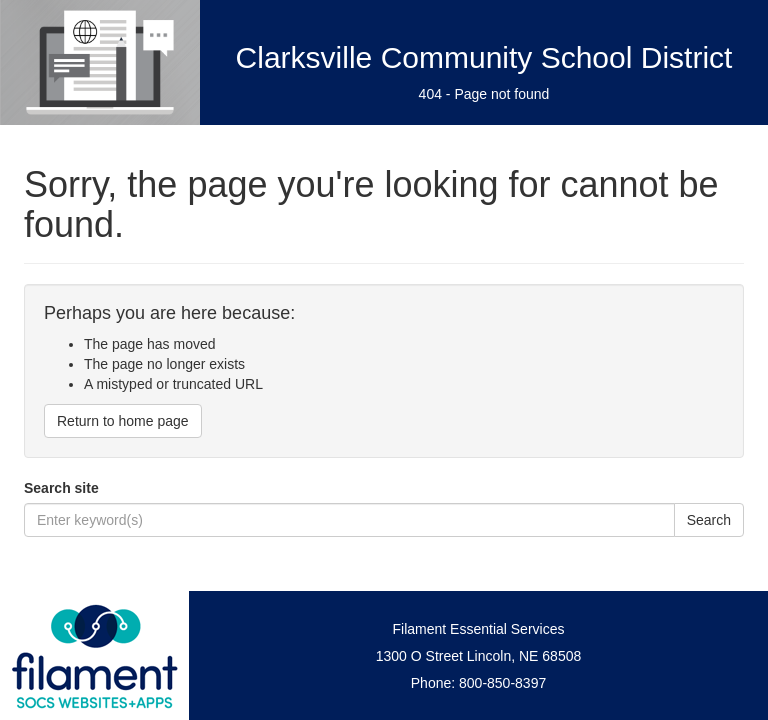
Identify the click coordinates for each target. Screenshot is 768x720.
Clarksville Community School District (484, 57)
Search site (61, 488)
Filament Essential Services (479, 629)
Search (709, 520)
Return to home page (123, 421)
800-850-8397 (502, 683)
